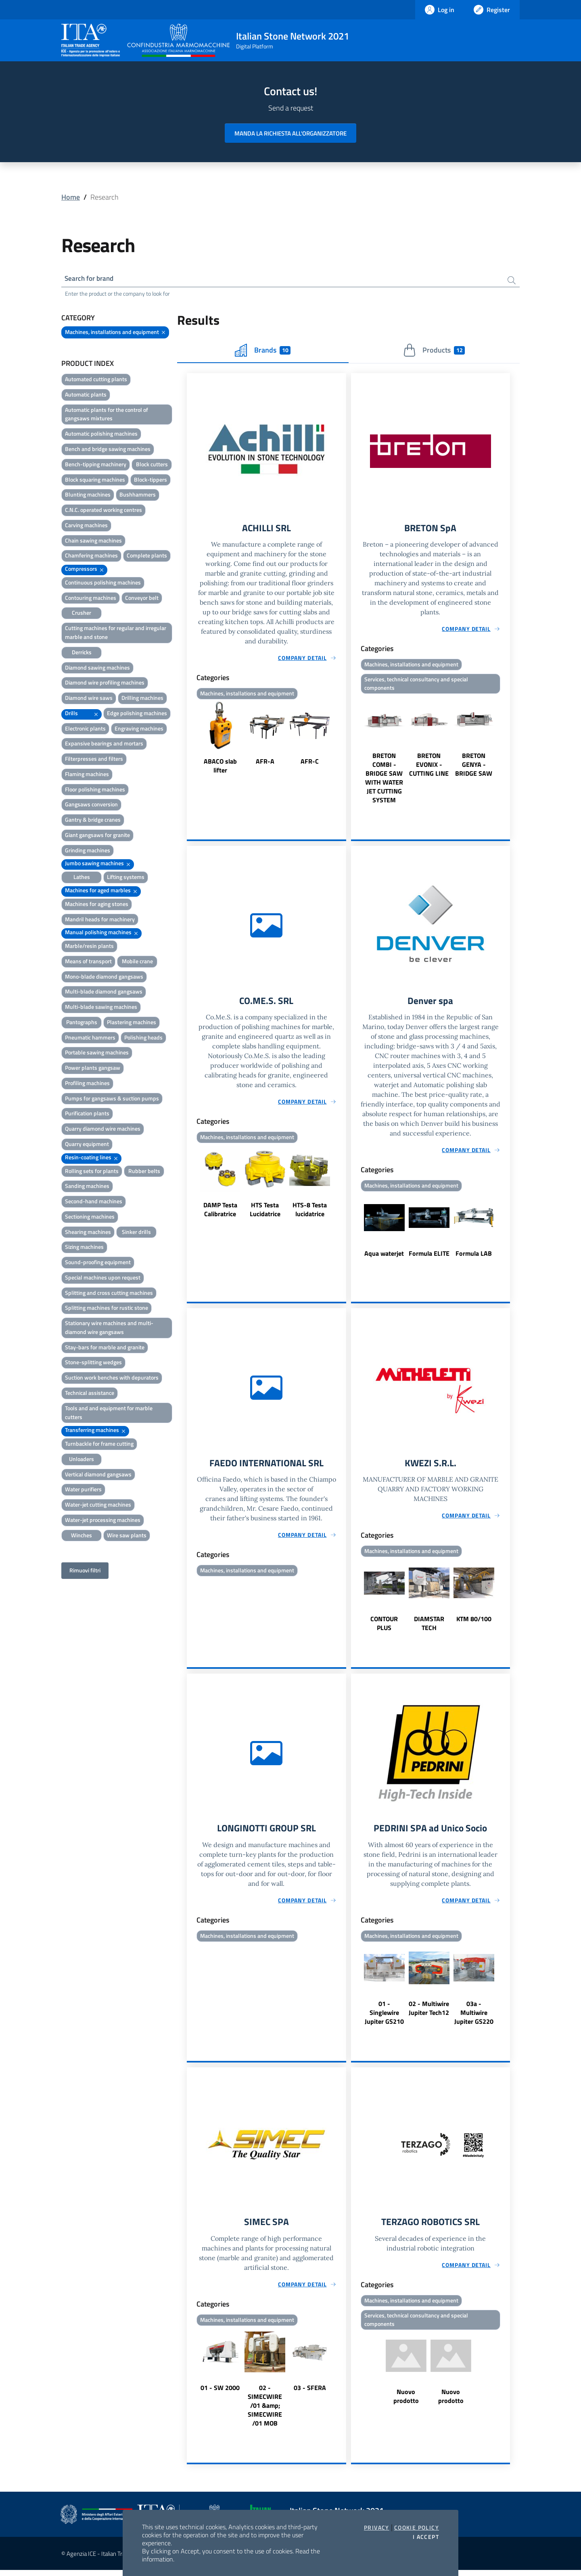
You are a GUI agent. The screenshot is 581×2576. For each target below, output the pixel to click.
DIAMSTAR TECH (429, 1627)
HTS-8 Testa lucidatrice (310, 1213)
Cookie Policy (416, 2527)
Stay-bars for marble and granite (104, 1348)
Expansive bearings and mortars (104, 744)
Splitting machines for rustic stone (106, 1309)
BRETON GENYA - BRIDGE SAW (473, 767)
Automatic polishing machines (101, 434)
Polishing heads (143, 1038)
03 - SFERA (310, 2394)
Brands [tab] (262, 351)
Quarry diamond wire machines (102, 1129)
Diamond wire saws (89, 699)
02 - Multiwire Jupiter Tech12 (429, 2013)
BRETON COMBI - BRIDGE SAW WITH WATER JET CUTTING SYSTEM (384, 781)
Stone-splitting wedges (93, 1363)
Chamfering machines (91, 556)
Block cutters (152, 465)
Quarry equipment (87, 1145)
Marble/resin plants (89, 947)
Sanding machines (87, 1187)
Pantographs (81, 1023)
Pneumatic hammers (90, 1038)
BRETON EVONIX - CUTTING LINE (429, 767)
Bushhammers (137, 495)
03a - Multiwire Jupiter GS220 (473, 2017)
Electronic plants (85, 729)
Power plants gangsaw (92, 1069)
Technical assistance (89, 1394)
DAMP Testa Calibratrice (220, 1213)
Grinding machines (87, 851)
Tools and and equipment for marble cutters (109, 1413)
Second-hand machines (93, 1202)
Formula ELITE (429, 1257)
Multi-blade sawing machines (101, 1008)
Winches (81, 1536)
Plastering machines (131, 1023)
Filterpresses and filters (94, 760)
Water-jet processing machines (102, 1521)
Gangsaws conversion (91, 805)
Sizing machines (84, 1248)
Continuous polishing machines (103, 583)
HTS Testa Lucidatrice (265, 1213)
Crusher (81, 614)
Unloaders (81, 1460)
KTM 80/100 (473, 1623)
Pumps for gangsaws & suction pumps (112, 1099)
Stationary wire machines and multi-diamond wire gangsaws (109, 1328)
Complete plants (147, 556)
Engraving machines (139, 729)
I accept (426, 2537)
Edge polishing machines (137, 714)
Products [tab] (434, 351)
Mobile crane (137, 962)
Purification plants (87, 1114)
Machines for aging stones (96, 905)
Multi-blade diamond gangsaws (103, 992)
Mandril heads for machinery (100, 920)
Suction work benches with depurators (112, 1378)
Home (70, 197)
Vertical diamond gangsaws (98, 1475)
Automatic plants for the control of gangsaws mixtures (106, 415)
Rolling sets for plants (92, 1172)
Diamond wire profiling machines (104, 683)
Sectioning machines (90, 1217)
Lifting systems (125, 878)
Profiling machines (87, 1084)
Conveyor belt (142, 599)
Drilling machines (142, 699)
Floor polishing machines (95, 790)
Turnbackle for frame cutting (99, 1444)
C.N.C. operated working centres (103, 511)
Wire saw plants (126, 1536)
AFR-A (265, 763)
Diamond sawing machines (97, 668)
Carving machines (86, 526)
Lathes (81, 878)
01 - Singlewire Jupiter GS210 (384, 2017)
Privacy (376, 2527)
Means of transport (88, 962)
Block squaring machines (95, 480)
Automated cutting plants (96, 380)
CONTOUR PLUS (384, 1627)
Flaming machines (87, 775)
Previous (190, 741)
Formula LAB (474, 1257)
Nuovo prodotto (406, 2403)
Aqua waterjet (384, 1257)
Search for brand (91, 278)
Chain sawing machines (93, 541)
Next (343, 741)
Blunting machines (88, 495)
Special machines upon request (102, 1278)
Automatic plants (86, 395)
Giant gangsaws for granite (97, 836)
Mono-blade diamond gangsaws (104, 977)
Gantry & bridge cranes (93, 820)
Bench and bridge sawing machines (107, 450)
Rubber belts (144, 1172)
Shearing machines (88, 1233)
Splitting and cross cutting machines (109, 1294)
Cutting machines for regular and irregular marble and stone (115, 633)
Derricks (82, 653)
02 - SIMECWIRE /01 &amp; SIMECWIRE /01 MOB (265, 2411)
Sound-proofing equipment (98, 1263)
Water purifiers (83, 1490)
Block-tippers (150, 480)
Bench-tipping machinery (95, 465)
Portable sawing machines (97, 1053)
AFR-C (310, 763)
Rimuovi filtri (84, 1571)
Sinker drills (136, 1233)
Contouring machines (90, 599)
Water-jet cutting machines (98, 1505)
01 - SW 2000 (220, 2394)
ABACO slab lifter (220, 767)
